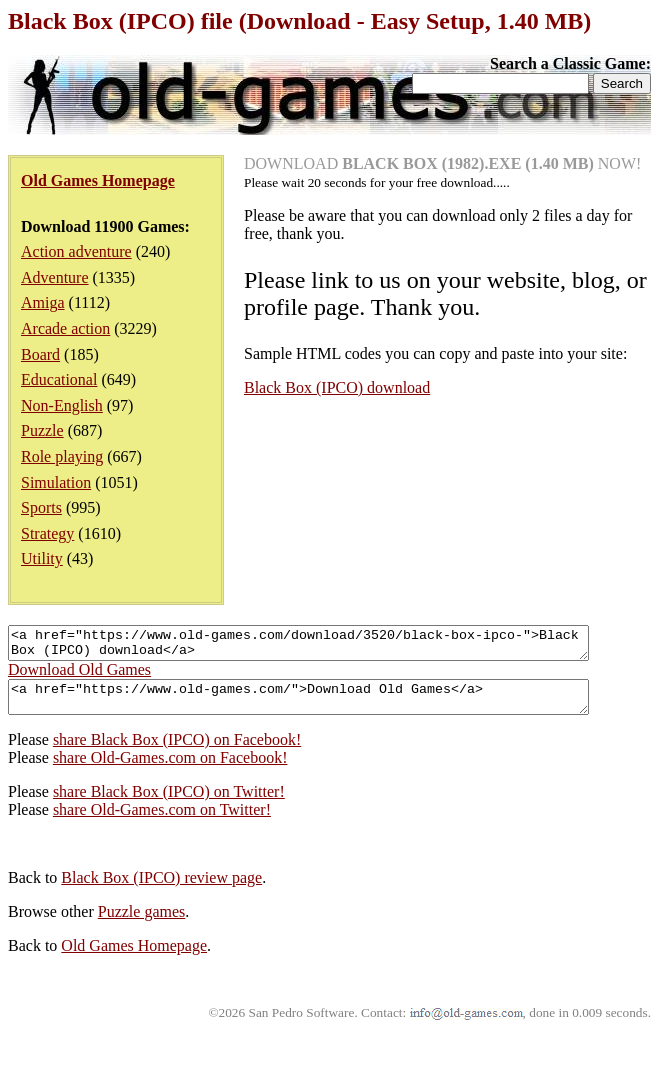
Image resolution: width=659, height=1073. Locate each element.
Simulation (56, 482)
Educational (59, 379)
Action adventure (76, 251)
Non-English (62, 405)
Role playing (62, 456)
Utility (42, 558)
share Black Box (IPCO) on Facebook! (177, 751)
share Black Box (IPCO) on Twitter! (169, 803)
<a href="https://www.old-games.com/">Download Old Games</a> (333, 706)
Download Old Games (79, 675)
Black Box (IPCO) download (337, 387)
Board (40, 354)
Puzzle (42, 430)
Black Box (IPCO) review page (161, 889)
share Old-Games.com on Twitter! (162, 821)
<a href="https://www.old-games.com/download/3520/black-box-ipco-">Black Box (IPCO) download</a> (333, 646)
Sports (41, 507)
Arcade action (65, 328)
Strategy (47, 533)
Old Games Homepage (134, 957)
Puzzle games (142, 923)
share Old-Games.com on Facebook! (170, 769)
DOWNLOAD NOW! (442, 163)
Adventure (55, 277)
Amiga (43, 302)
